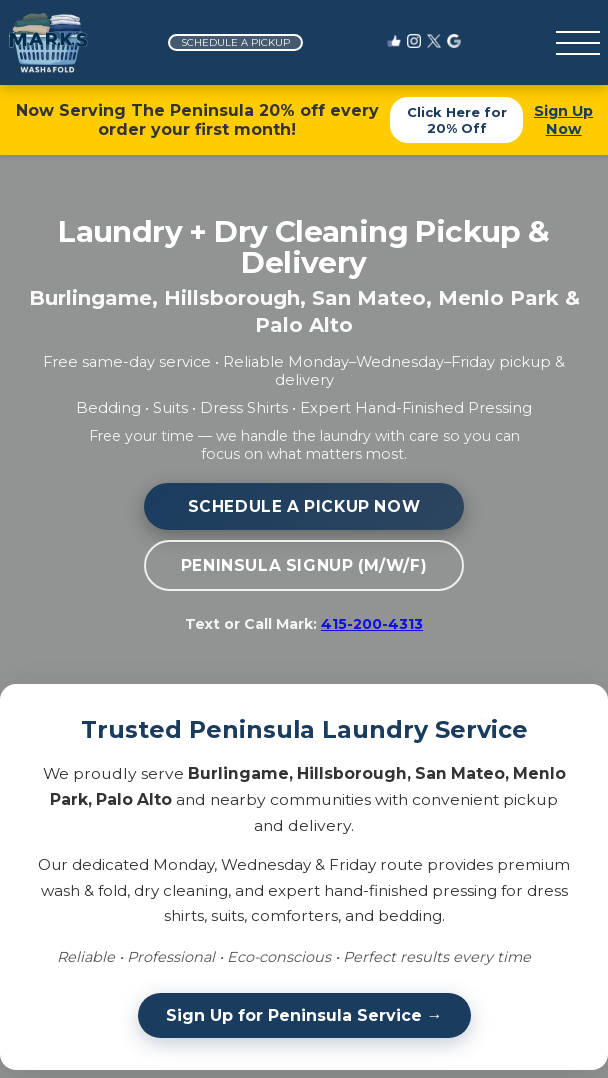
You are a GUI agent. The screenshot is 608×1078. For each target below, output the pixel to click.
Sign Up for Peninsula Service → (304, 1015)
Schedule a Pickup (235, 42)
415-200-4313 (372, 624)
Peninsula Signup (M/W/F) (304, 565)
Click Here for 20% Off (457, 120)
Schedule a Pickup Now (304, 506)
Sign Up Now (563, 120)
